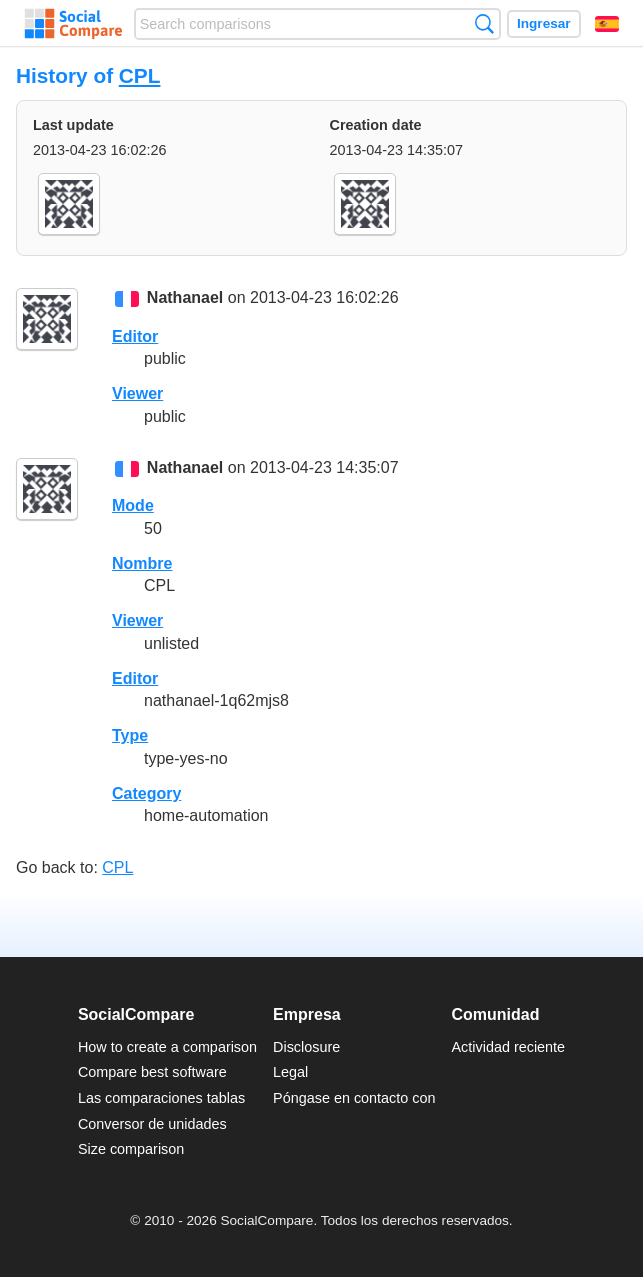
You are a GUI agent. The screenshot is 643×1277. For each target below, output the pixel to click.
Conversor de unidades (152, 1124)
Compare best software (152, 1072)
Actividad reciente (509, 1047)
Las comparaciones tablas (161, 1098)
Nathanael (185, 298)
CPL (140, 75)
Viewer (137, 393)
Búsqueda (484, 23)
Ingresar (544, 23)
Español (607, 24)
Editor (135, 336)
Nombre (142, 563)
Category (146, 793)
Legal (290, 1072)
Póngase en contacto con (354, 1098)
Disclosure (306, 1047)
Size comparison (131, 1149)
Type (130, 735)
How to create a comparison (167, 1047)
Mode (133, 505)
